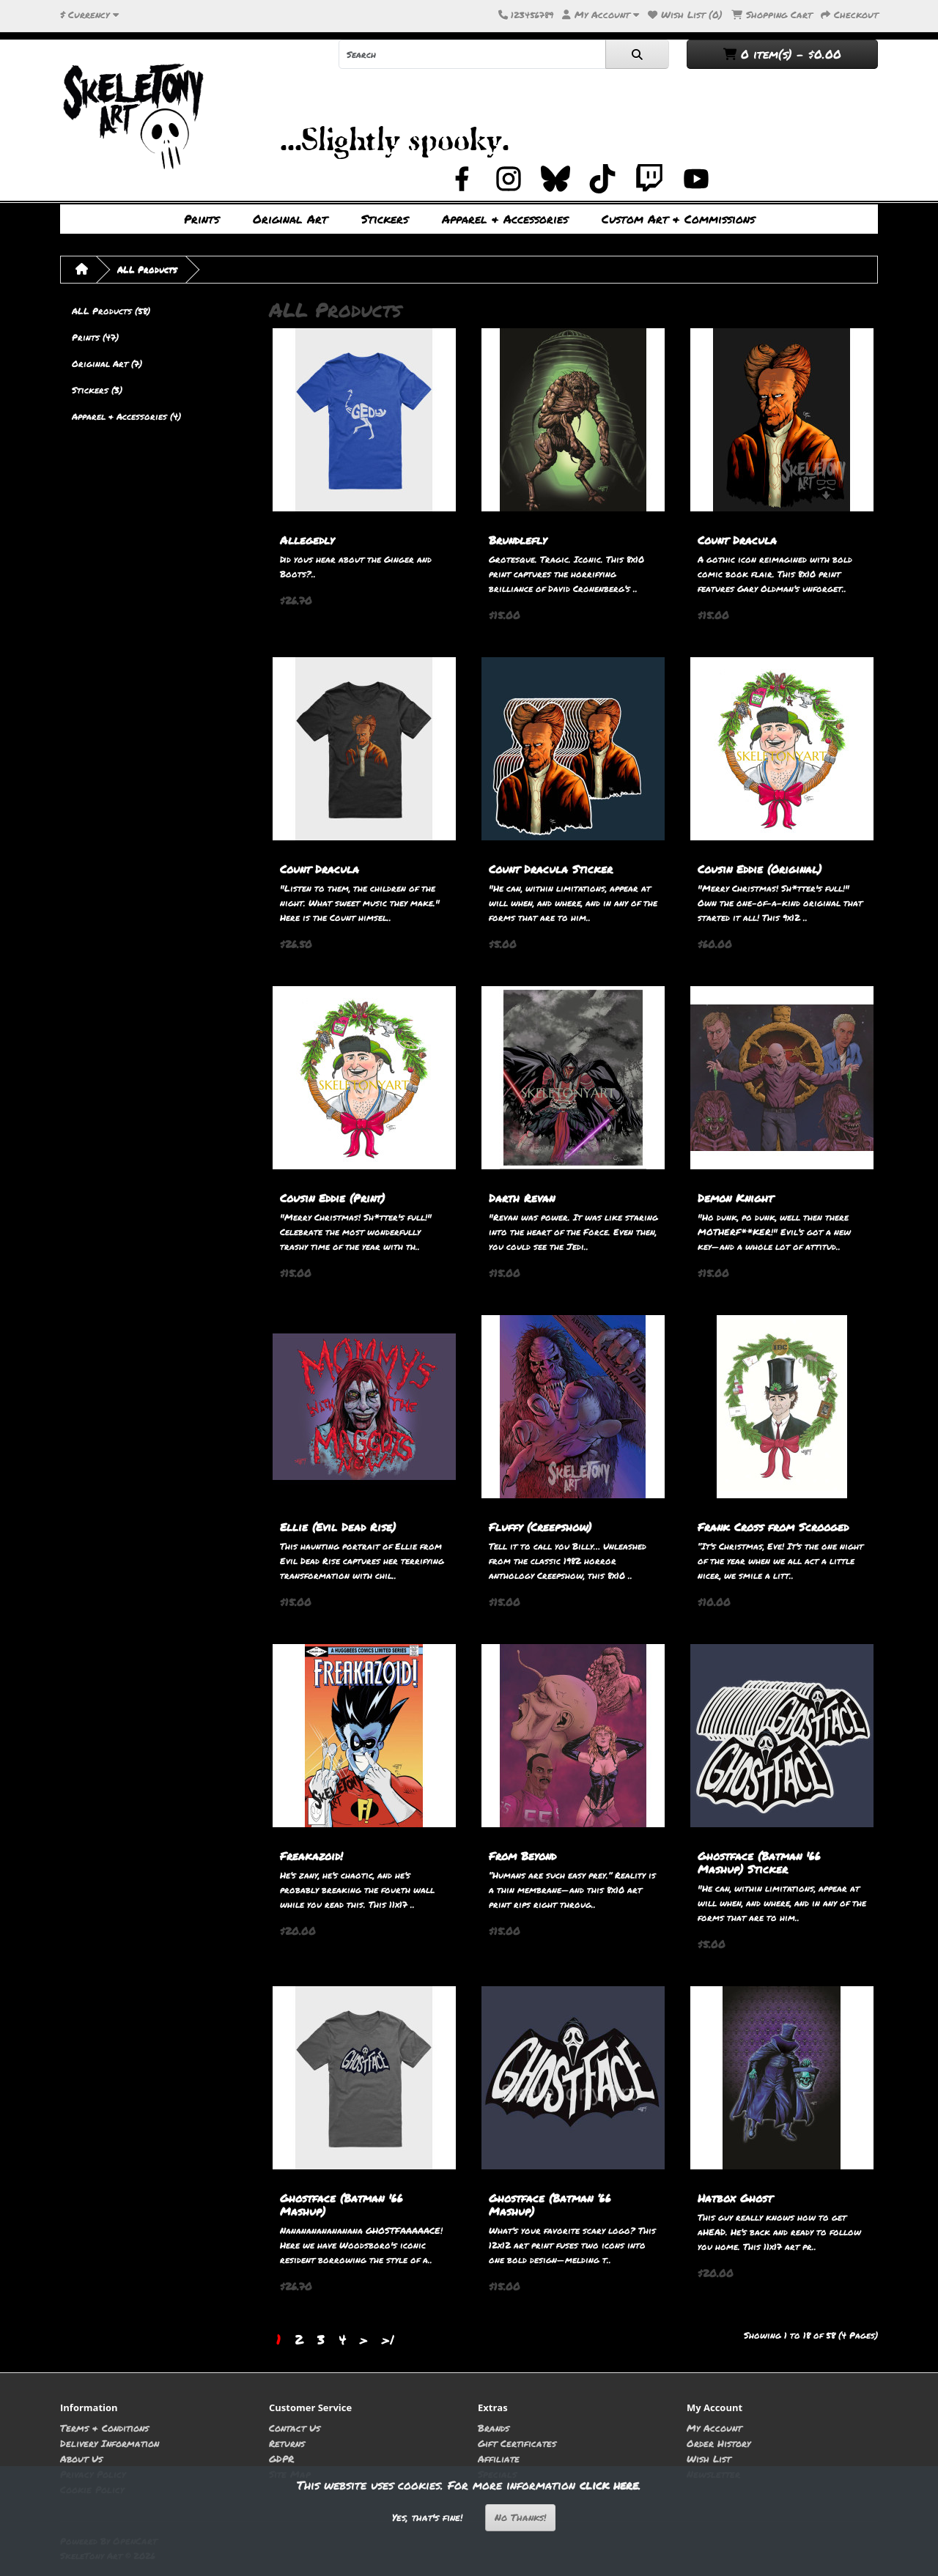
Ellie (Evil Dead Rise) (338, 1527)
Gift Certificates (517, 2443)
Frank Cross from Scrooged (773, 1527)
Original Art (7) (107, 364)
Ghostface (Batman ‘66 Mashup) (550, 2204)
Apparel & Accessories (505, 218)
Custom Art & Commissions (678, 218)
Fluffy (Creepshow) (540, 1527)
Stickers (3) (97, 390)
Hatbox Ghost (735, 2198)
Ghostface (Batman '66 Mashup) (341, 2204)
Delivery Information (109, 2443)
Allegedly (307, 540)
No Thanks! (520, 2517)
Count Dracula (737, 540)
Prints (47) (95, 337)
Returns (287, 2443)
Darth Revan (522, 1198)
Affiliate (499, 2458)
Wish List (709, 2458)
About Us (81, 2458)
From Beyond (522, 1856)
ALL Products (147, 269)
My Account (714, 2428)
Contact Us (294, 2428)
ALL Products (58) (111, 311)
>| (388, 2339)
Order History (718, 2443)
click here (609, 2484)
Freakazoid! (311, 1856)
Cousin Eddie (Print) (332, 1198)
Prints (201, 218)
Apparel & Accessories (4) (126, 416)
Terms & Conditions (104, 2428)
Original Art (290, 218)
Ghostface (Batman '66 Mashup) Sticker (759, 1862)
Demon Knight (735, 1198)
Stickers (384, 218)
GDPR (281, 2458)
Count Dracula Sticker (551, 869)
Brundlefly (518, 540)
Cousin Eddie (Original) (759, 869)
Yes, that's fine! (427, 2517)
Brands (493, 2428)
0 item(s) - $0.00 (782, 53)
